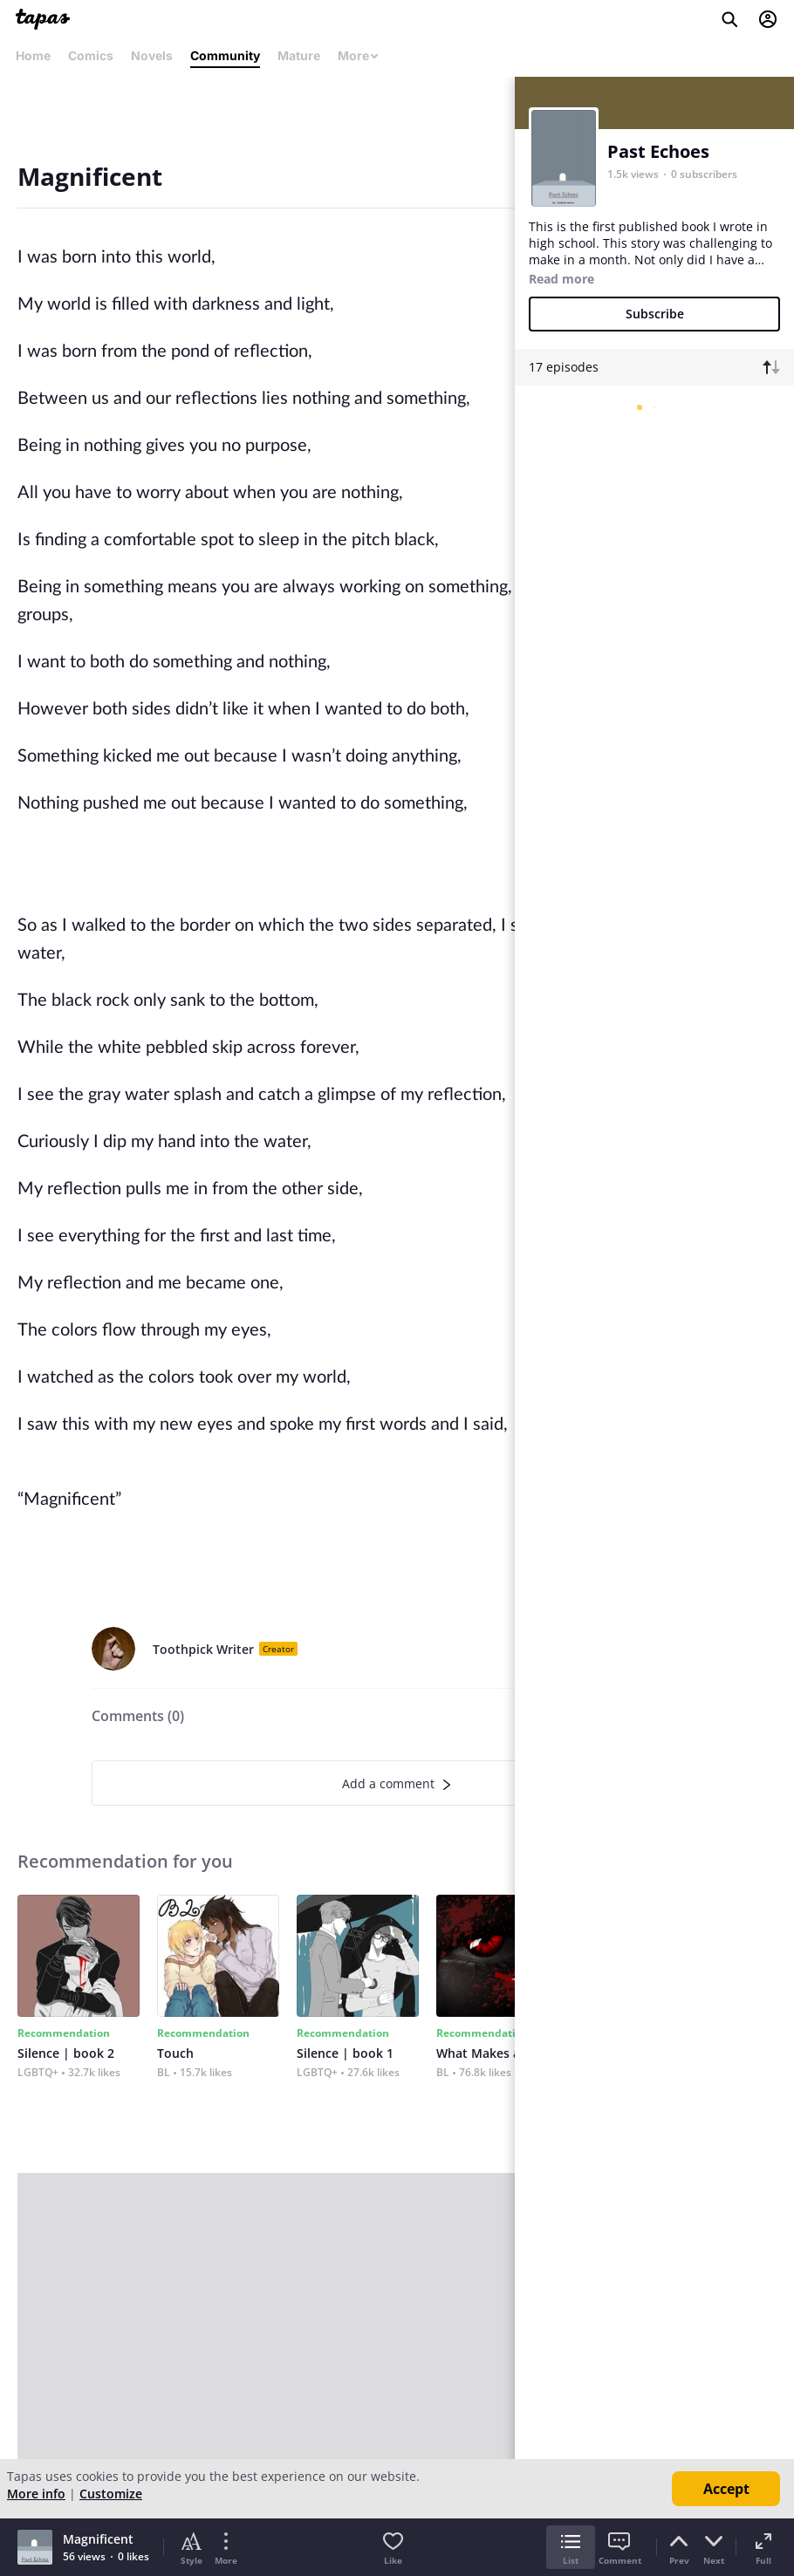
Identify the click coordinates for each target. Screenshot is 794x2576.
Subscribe (655, 313)
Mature (298, 55)
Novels (152, 55)
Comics (90, 55)
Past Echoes (658, 151)
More (359, 55)
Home (33, 55)
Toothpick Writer (203, 1649)
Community (225, 55)
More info (36, 2493)
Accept (726, 2488)
